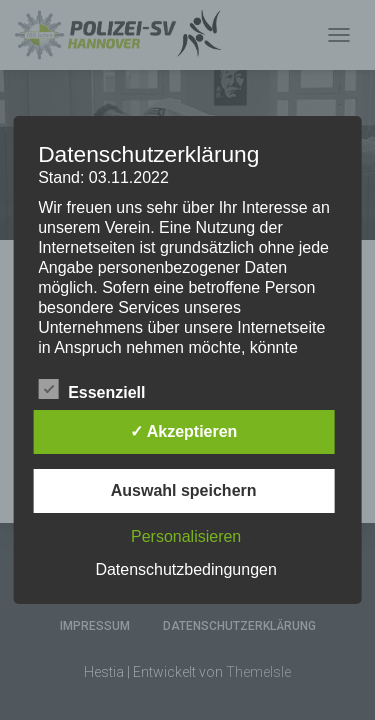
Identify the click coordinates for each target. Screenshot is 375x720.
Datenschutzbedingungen (185, 569)
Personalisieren (186, 536)
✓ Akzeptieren (184, 431)
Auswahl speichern (184, 490)
